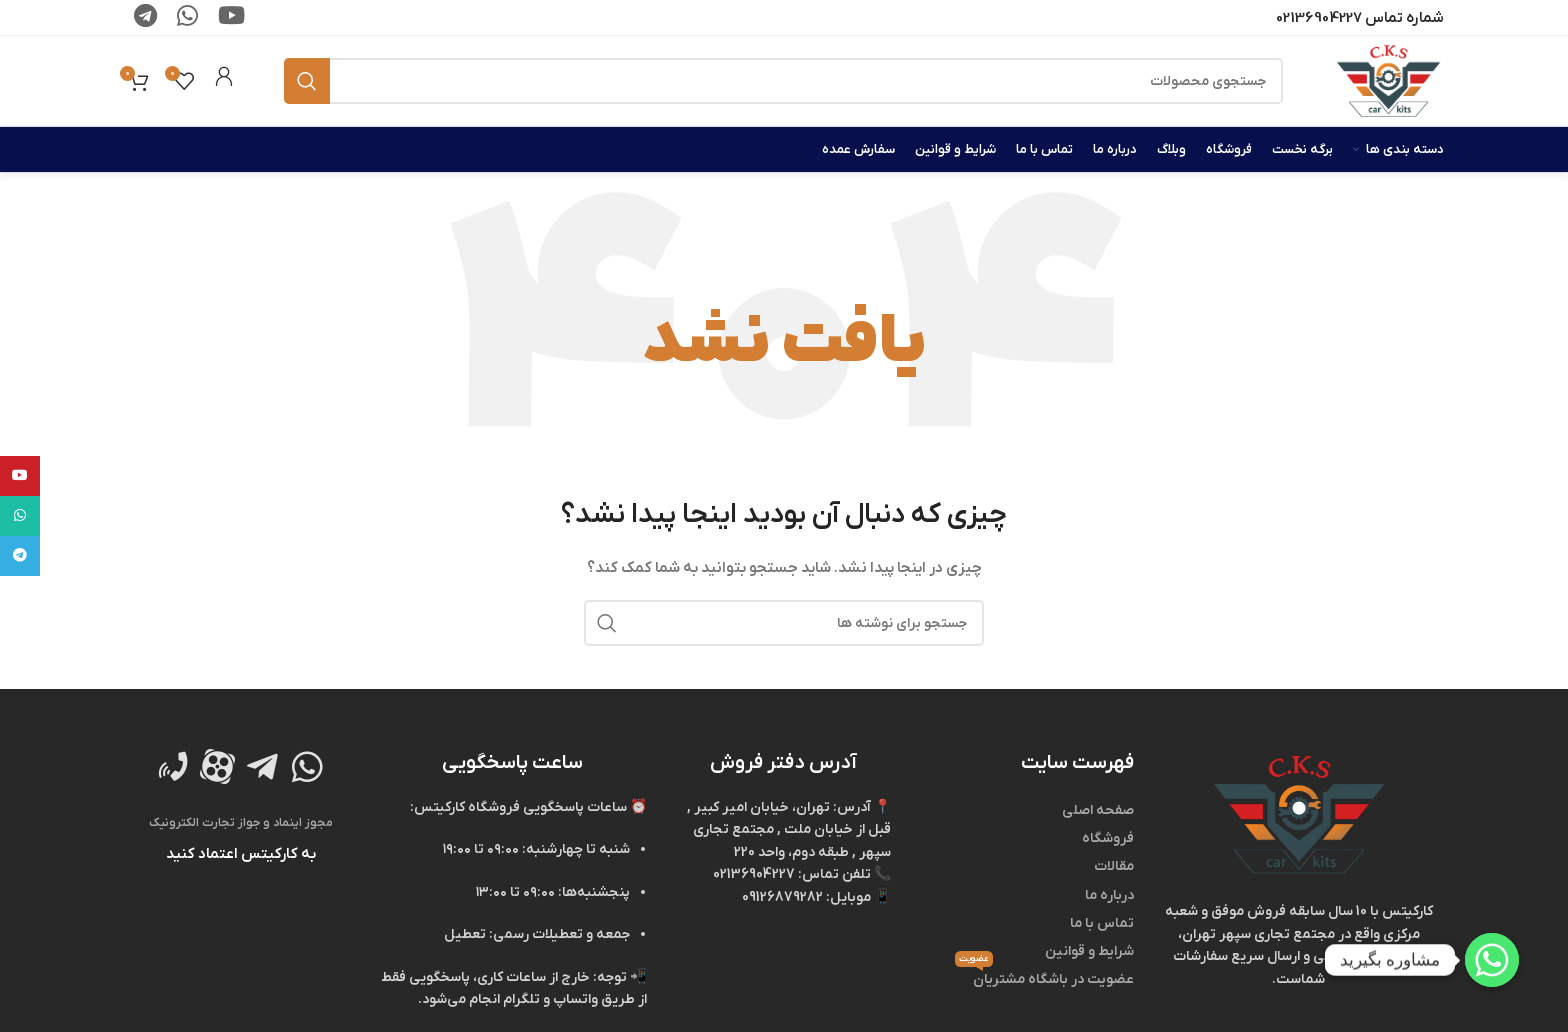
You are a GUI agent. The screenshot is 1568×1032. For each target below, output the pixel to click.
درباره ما (1109, 895)
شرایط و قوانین (1089, 951)
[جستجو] (783, 81)
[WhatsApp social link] (20, 516)
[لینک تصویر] (1299, 814)
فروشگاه (1108, 838)
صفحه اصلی (1098, 810)
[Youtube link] (20, 476)
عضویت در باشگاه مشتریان (1044, 977)
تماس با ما (1102, 923)
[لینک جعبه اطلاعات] (224, 81)
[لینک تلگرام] (20, 556)
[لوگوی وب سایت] (1388, 80)
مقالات (1114, 866)
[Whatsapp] (1492, 960)
